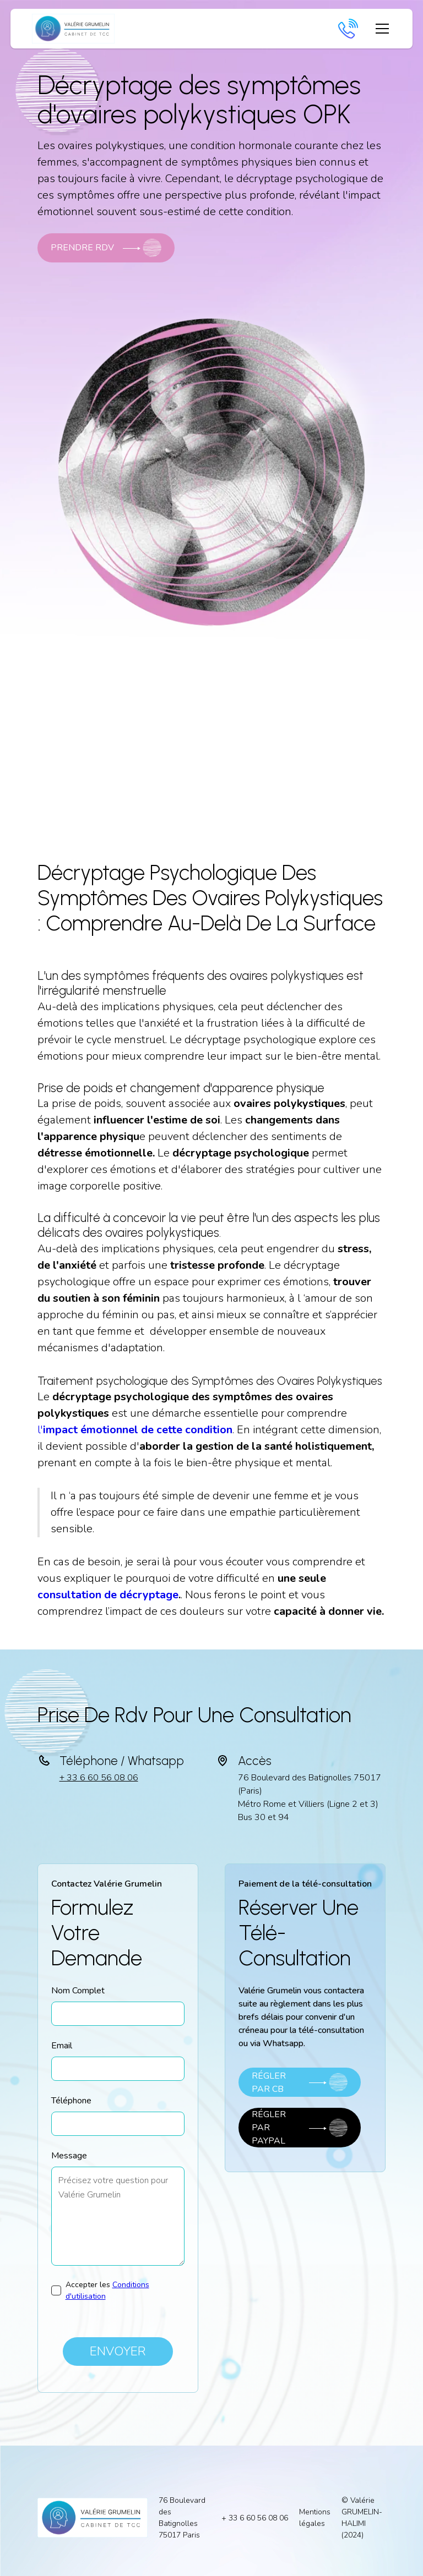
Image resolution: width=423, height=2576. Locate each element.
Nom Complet (78, 1991)
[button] (380, 28)
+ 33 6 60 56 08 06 (98, 1778)
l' (134, 1429)
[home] (73, 28)
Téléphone (71, 2101)
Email (61, 2046)
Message (69, 2156)
